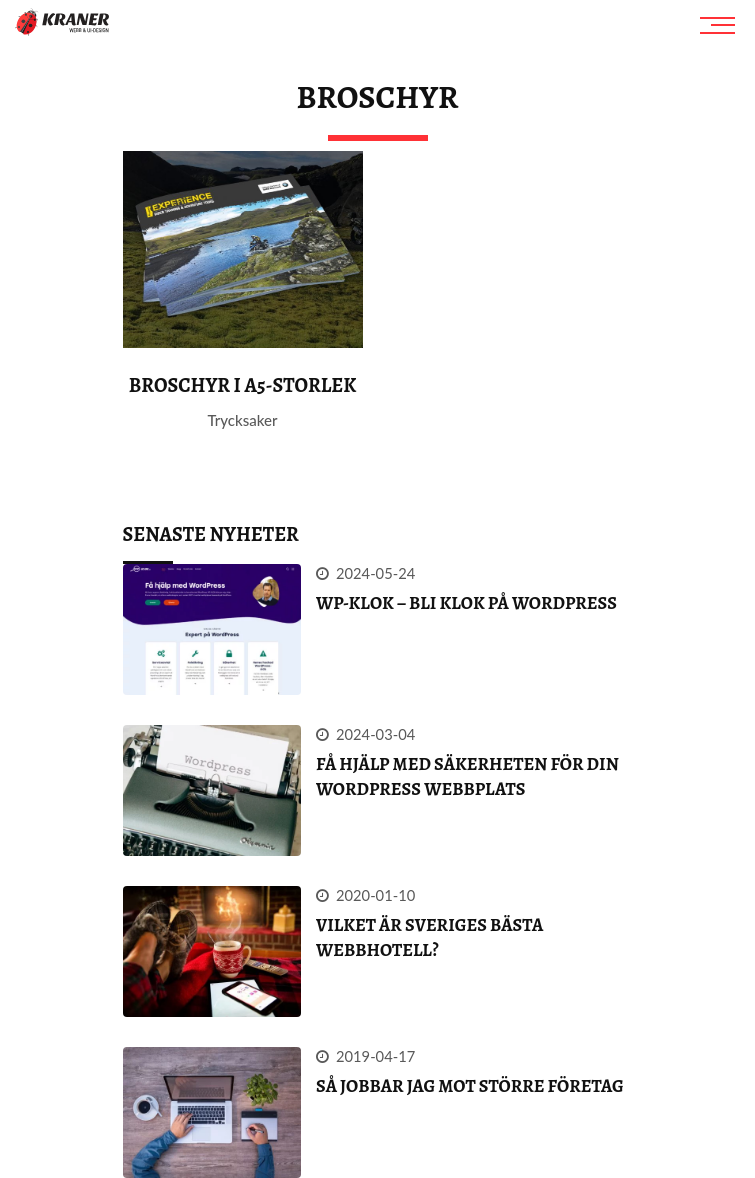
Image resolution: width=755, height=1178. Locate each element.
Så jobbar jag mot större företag (470, 1086)
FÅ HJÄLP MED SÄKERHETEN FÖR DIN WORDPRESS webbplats (467, 776)
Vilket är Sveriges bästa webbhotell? (429, 937)
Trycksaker (243, 420)
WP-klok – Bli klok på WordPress (466, 603)
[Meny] (720, 25)
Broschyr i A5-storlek (243, 385)
